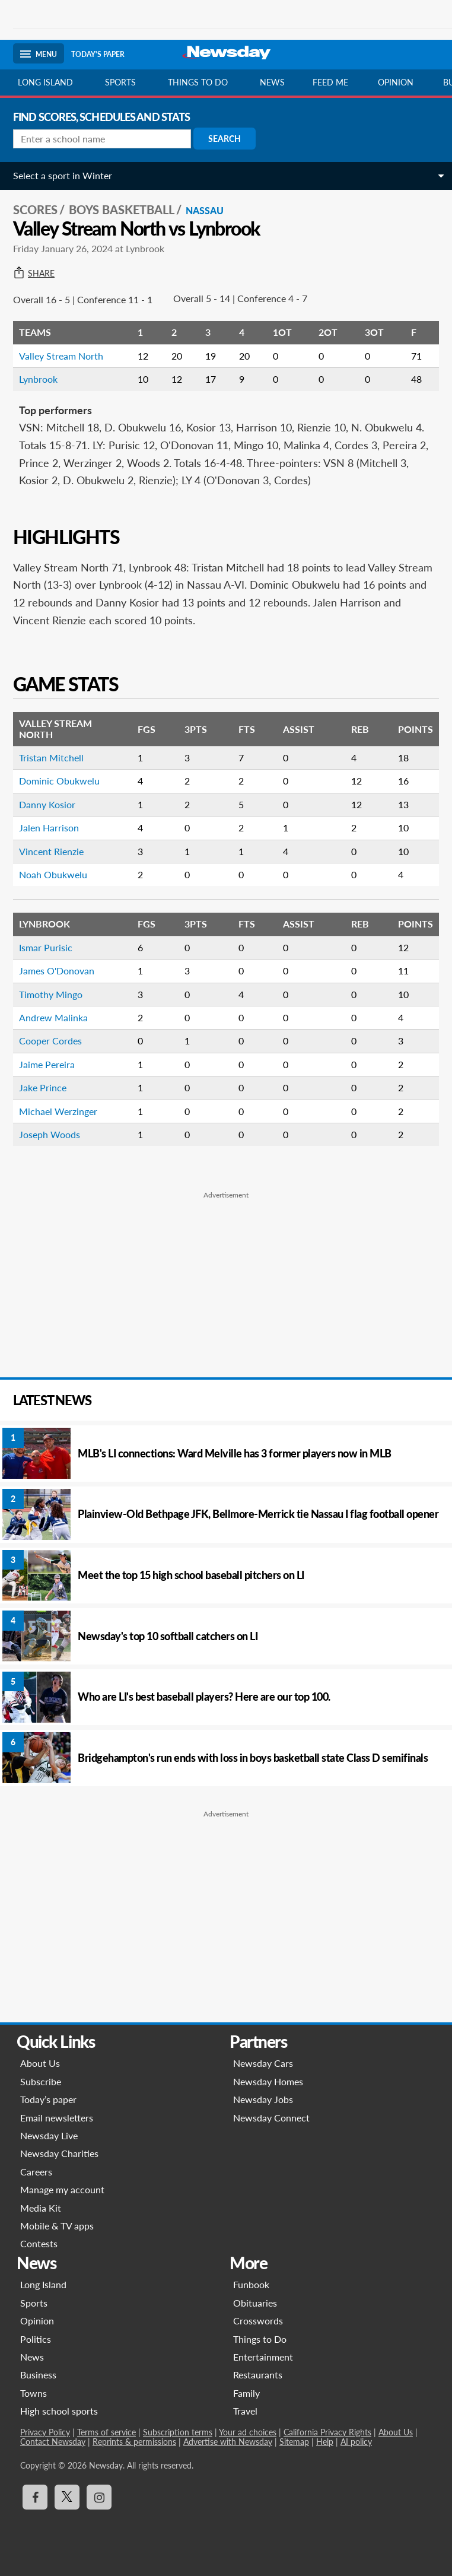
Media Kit (40, 2207)
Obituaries (255, 2302)
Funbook (251, 2284)
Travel (245, 2410)
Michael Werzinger (58, 1111)
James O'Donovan (56, 970)
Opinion (395, 82)
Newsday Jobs (263, 2099)
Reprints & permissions (134, 2442)
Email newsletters (56, 2117)
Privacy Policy (45, 2432)
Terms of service (106, 2432)
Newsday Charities (59, 2153)
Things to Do (260, 2339)
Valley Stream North (61, 355)
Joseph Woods (49, 1134)
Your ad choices (247, 2432)
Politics (35, 2339)
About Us (40, 2063)
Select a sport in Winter (62, 175)
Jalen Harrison (49, 827)
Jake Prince (42, 1087)
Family (246, 2393)
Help (324, 2442)
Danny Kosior (47, 804)
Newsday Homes (268, 2081)
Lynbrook (38, 379)
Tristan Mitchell (51, 757)
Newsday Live (49, 2135)
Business (38, 2374)
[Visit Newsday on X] (67, 2497)
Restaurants (257, 2374)
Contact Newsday (52, 2442)
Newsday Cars (263, 2063)
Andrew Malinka (53, 1017)
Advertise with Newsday (227, 2442)
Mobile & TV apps (57, 2225)
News (272, 82)
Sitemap (294, 2442)
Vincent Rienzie (51, 851)
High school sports (59, 2410)
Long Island (45, 82)
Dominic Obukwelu (59, 780)
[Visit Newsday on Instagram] (99, 2497)
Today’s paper (48, 2099)
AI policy (356, 2442)
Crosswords (258, 2320)
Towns (33, 2393)
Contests (39, 2243)
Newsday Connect (271, 2117)
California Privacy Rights (327, 2432)
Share (34, 273)
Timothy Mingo (50, 994)
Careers (36, 2171)
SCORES (35, 209)
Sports (120, 82)
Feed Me (330, 82)
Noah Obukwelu (53, 874)
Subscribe (40, 2081)
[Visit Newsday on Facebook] (35, 2497)
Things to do (198, 82)
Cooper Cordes (50, 1040)
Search (224, 139)
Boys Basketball (121, 209)
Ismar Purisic (45, 947)
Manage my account (62, 2189)
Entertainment (263, 2356)
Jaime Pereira (47, 1064)
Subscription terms (177, 2432)
